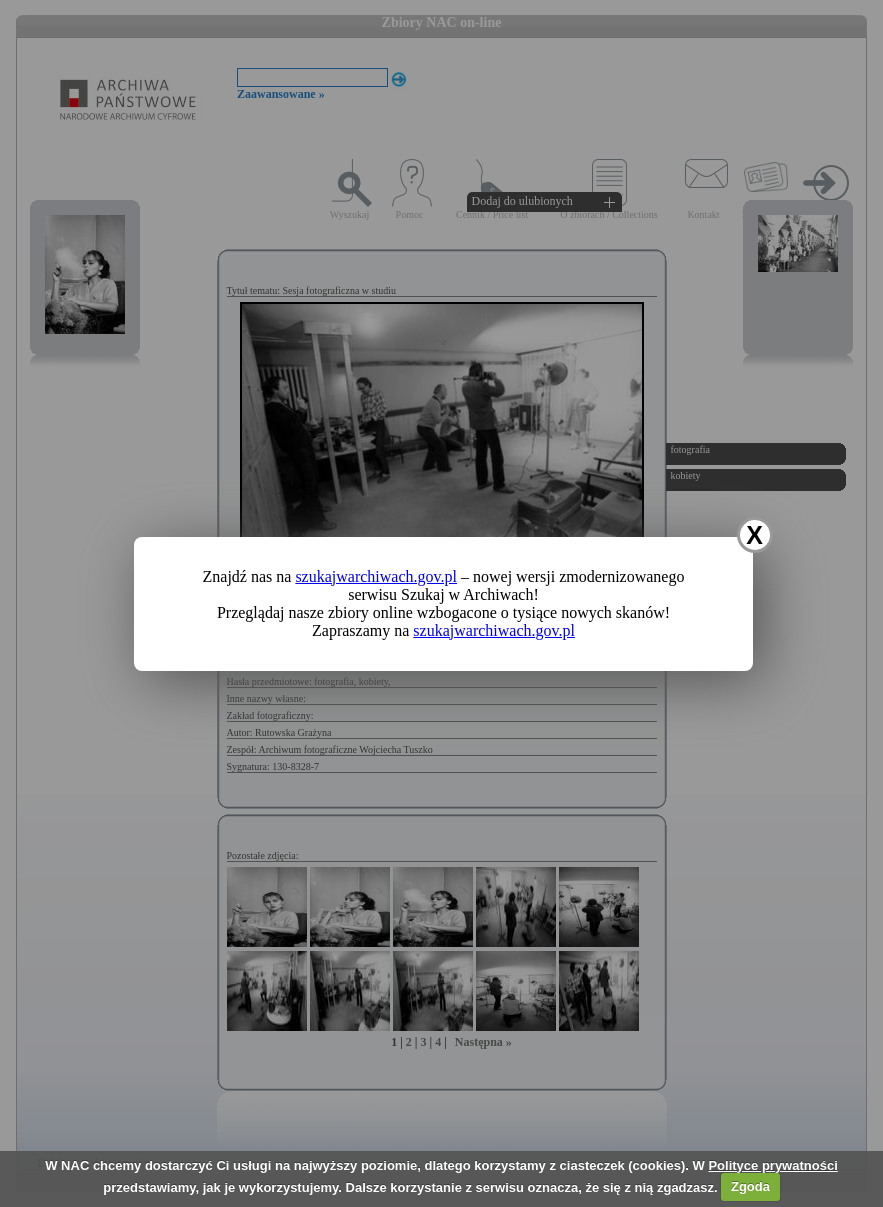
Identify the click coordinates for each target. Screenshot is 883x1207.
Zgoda (750, 1186)
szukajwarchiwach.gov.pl (376, 576)
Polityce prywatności (772, 1165)
